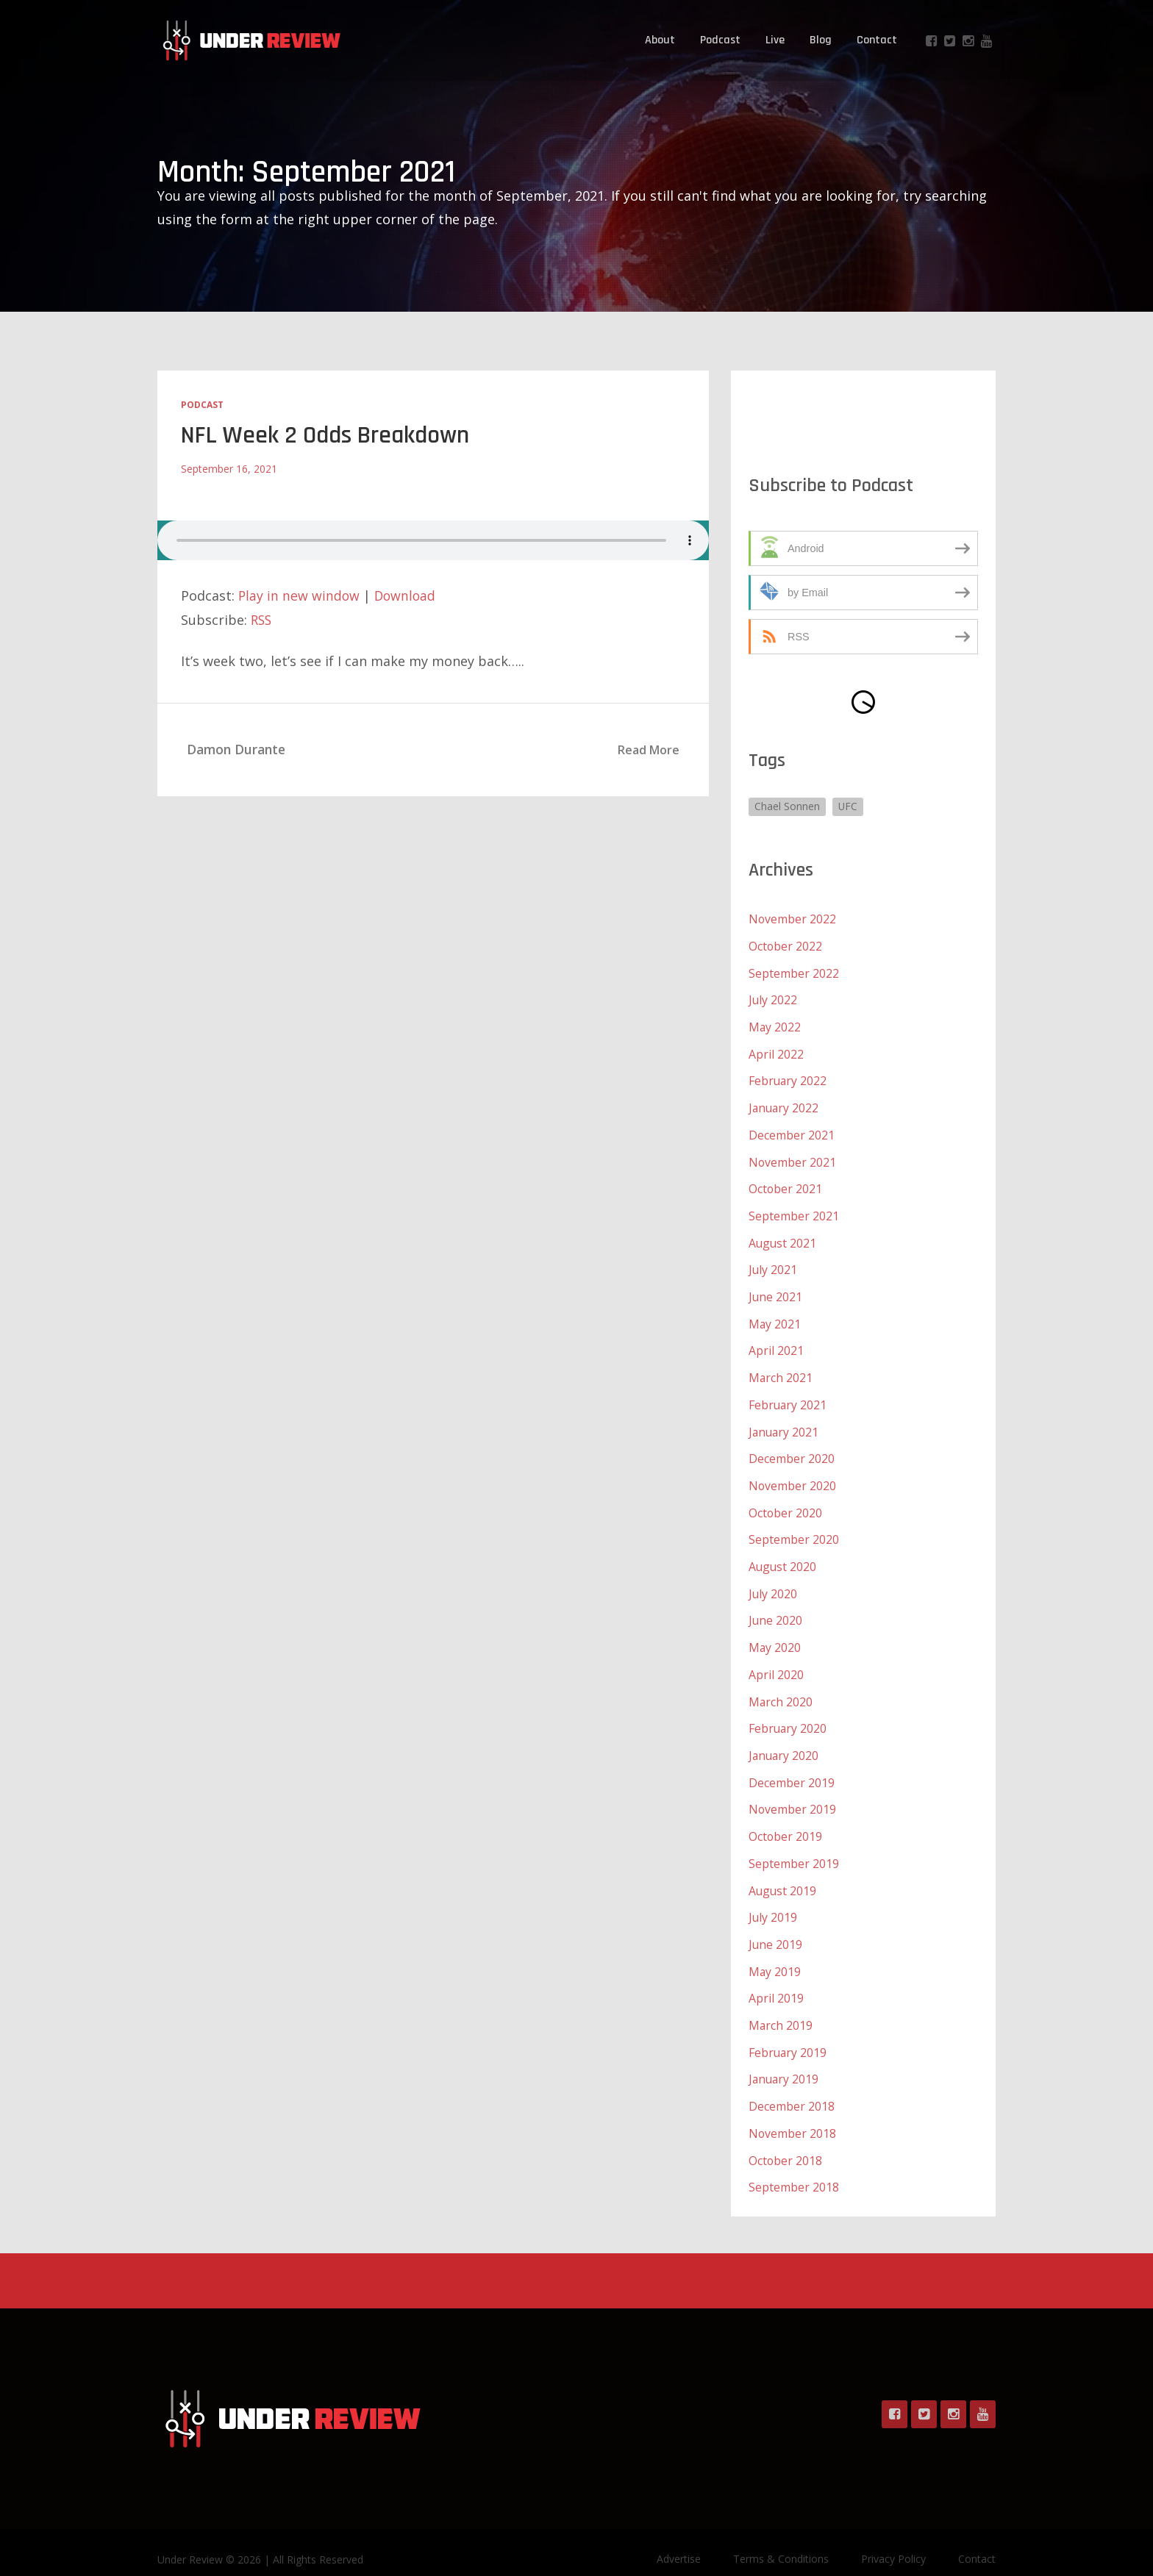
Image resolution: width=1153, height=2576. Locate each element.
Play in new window (299, 595)
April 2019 (776, 1977)
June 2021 (776, 1289)
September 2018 (794, 2163)
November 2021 (793, 1157)
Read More (648, 749)
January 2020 (785, 1739)
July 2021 (773, 1263)
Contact (877, 40)
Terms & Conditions (781, 2534)
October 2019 (786, 1819)
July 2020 (773, 1581)
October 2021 (786, 1184)
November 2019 (793, 1792)
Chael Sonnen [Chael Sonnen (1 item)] (787, 806)
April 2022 (776, 1051)
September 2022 (794, 972)
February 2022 (788, 1078)
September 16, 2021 (229, 468)
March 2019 (781, 2004)
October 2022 (786, 945)
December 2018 (792, 2083)
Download (407, 595)
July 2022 (773, 998)
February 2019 (788, 2030)
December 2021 (792, 1131)
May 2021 (775, 1316)
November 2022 (793, 919)
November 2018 (793, 2110)
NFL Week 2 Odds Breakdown (326, 435)
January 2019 (785, 2057)
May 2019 (775, 1951)
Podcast (720, 40)
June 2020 (776, 1607)
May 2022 (775, 1025)
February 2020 (788, 1713)
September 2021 (794, 1210)
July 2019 (773, 1898)
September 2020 (794, 1528)
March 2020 (781, 1686)
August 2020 (783, 1554)
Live (775, 40)
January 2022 (785, 1104)
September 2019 (794, 1845)
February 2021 (788, 1395)
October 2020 (786, 1501)
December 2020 (792, 1448)
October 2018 (786, 2136)
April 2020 (776, 1660)
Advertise (679, 2534)
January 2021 (785, 1422)
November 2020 (793, 1475)
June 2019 (776, 1925)
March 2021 (781, 1369)
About (660, 40)
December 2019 (792, 1766)
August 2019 (783, 1872)
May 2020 (775, 1633)
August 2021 (783, 1236)
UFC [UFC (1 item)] (849, 806)
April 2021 (776, 1342)
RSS (262, 619)
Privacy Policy (893, 2534)
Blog (821, 40)
